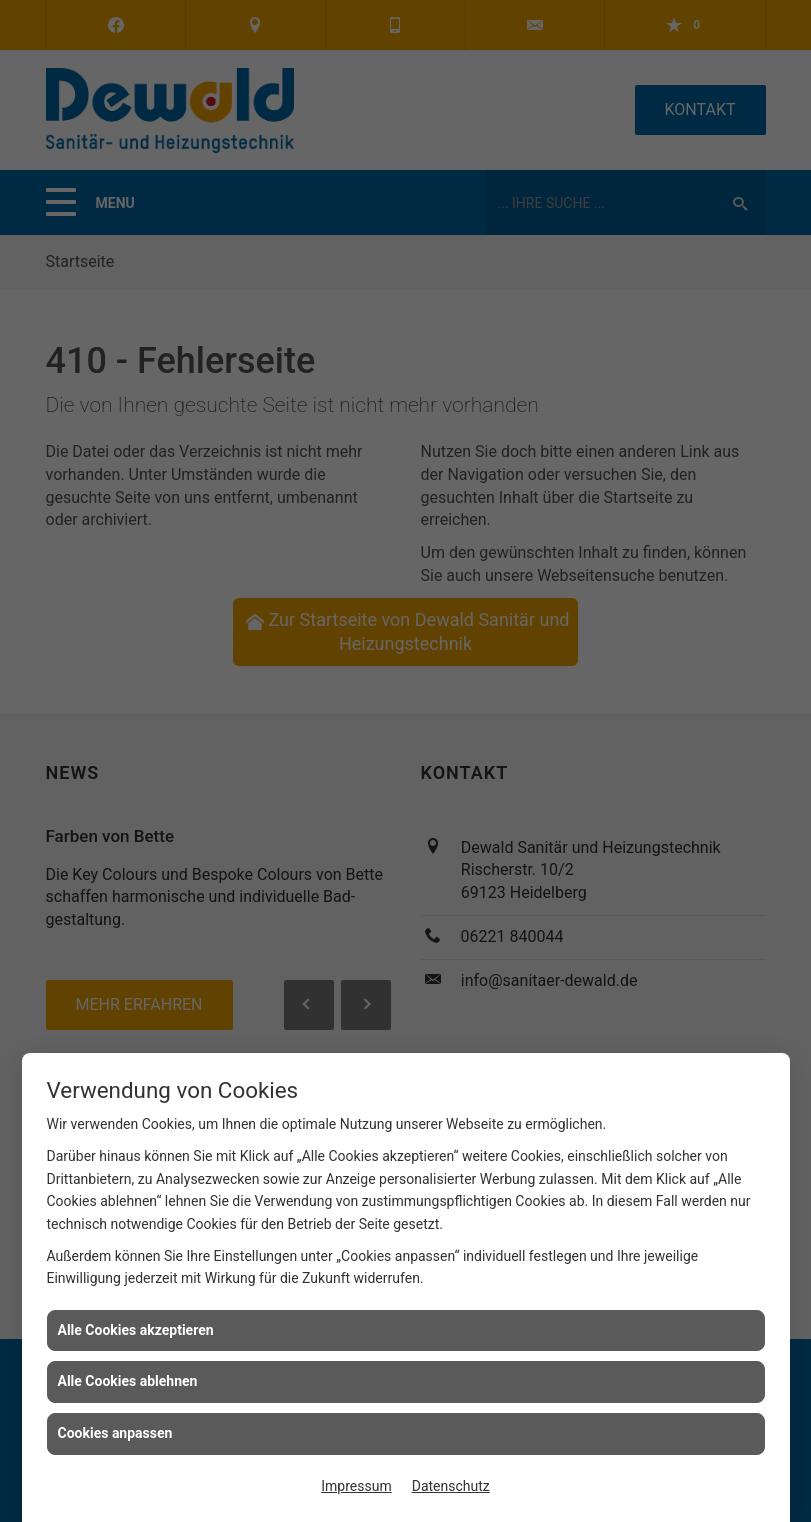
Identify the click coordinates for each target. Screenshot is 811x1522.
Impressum (356, 1486)
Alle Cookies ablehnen (128, 1381)
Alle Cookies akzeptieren (136, 1330)
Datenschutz (451, 1486)
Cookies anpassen (115, 1433)
